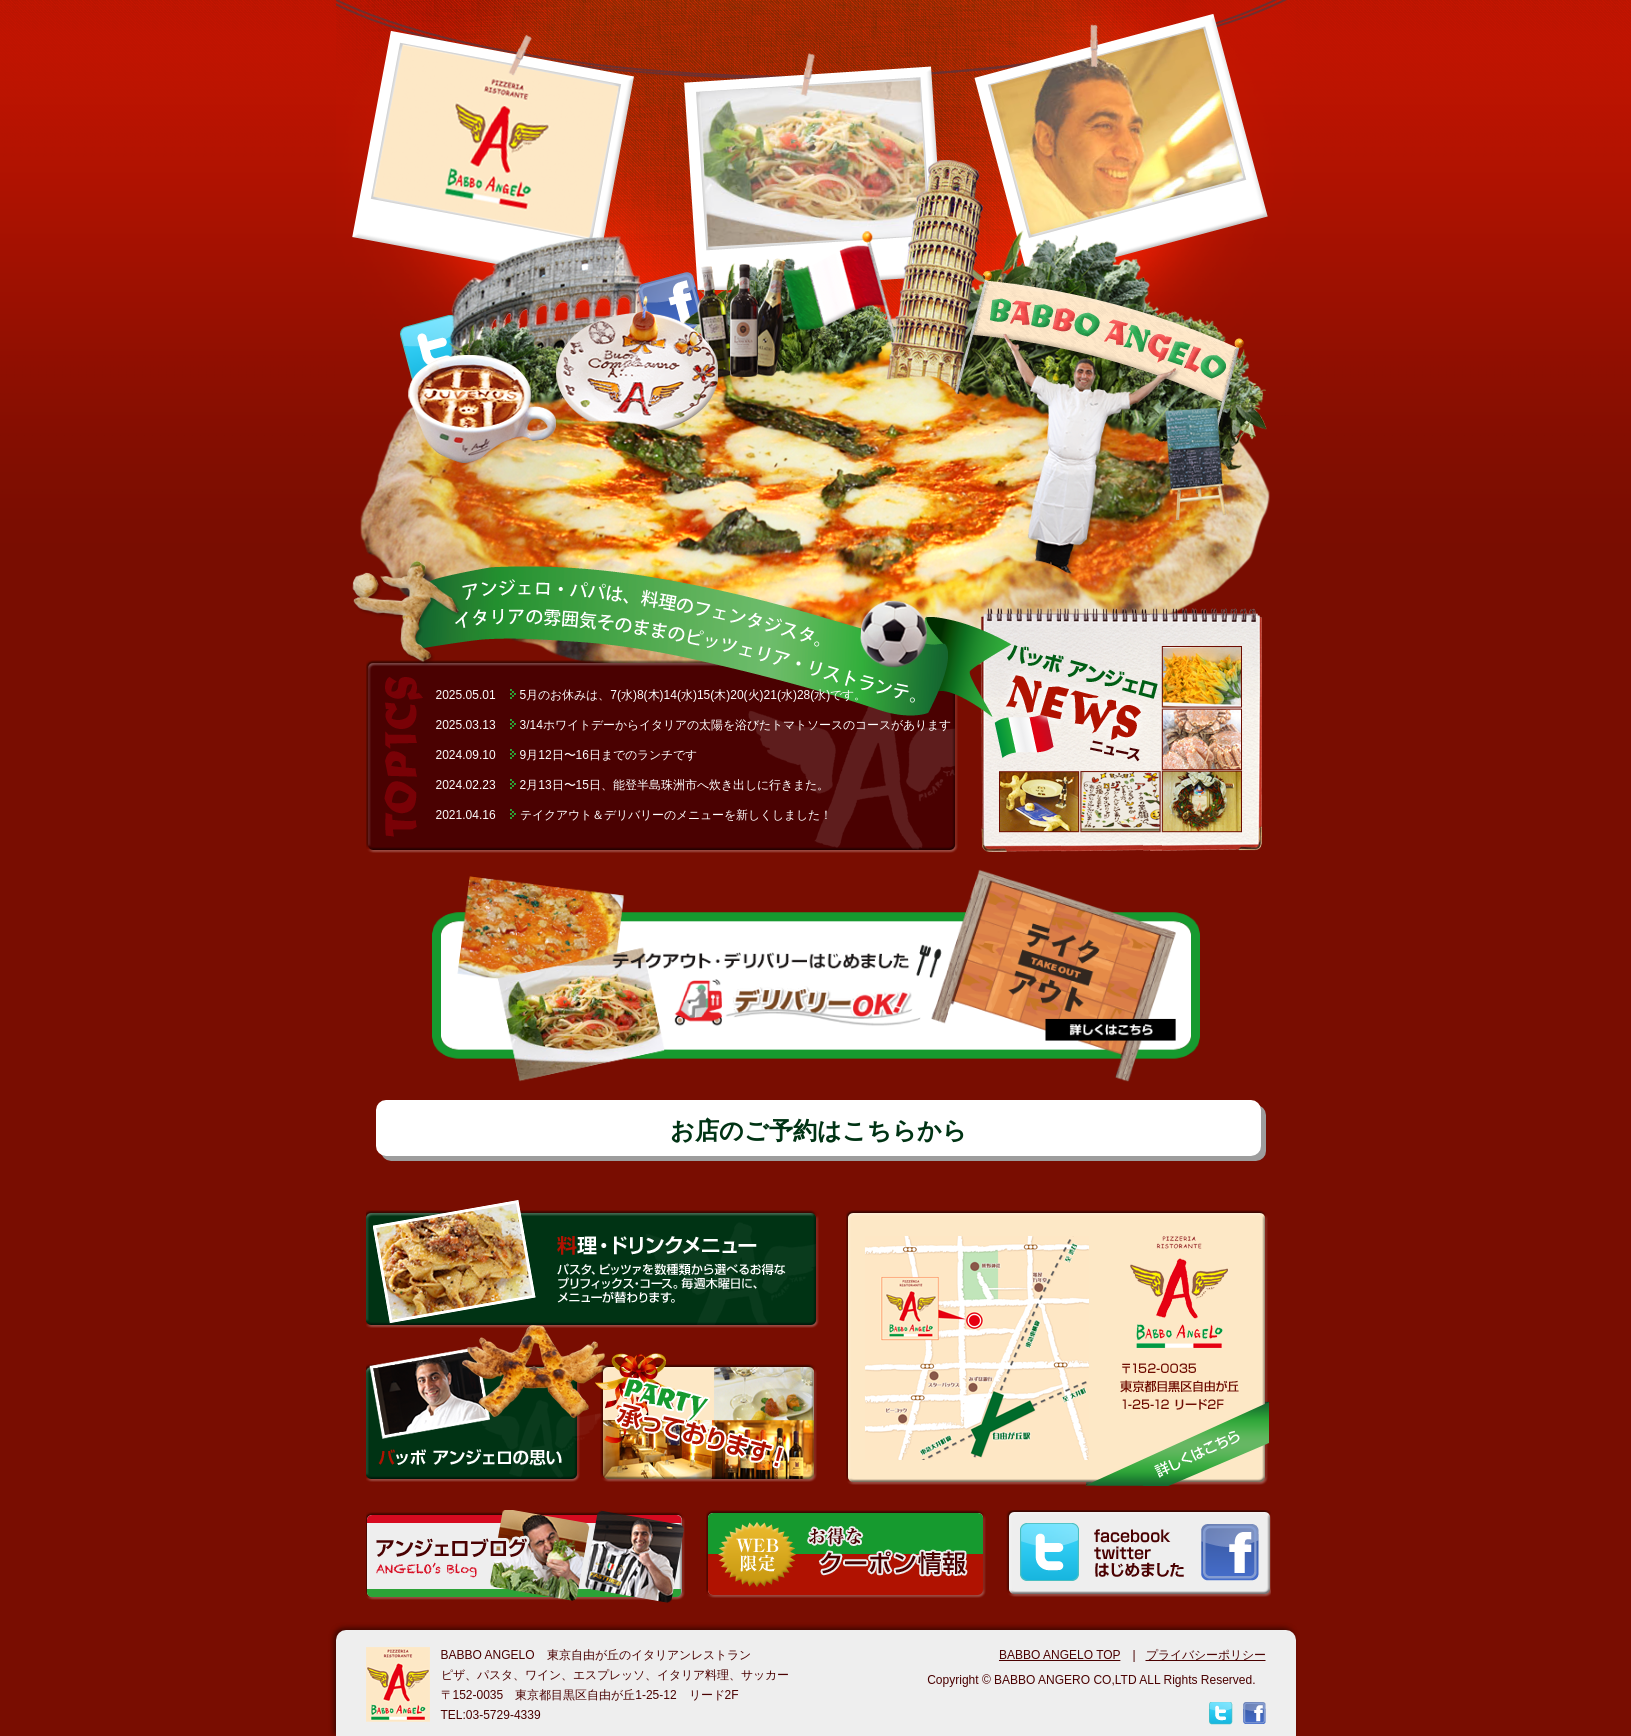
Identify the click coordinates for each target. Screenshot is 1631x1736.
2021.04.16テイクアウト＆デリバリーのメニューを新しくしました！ (634, 815)
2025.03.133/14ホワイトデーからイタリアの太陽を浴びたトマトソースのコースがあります (693, 725)
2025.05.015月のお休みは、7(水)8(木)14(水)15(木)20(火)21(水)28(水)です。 (651, 695)
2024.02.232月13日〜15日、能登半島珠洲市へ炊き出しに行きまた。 (632, 785)
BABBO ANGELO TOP (1059, 1655)
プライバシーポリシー (1206, 1655)
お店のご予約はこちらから (818, 1130)
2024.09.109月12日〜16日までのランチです (566, 755)
